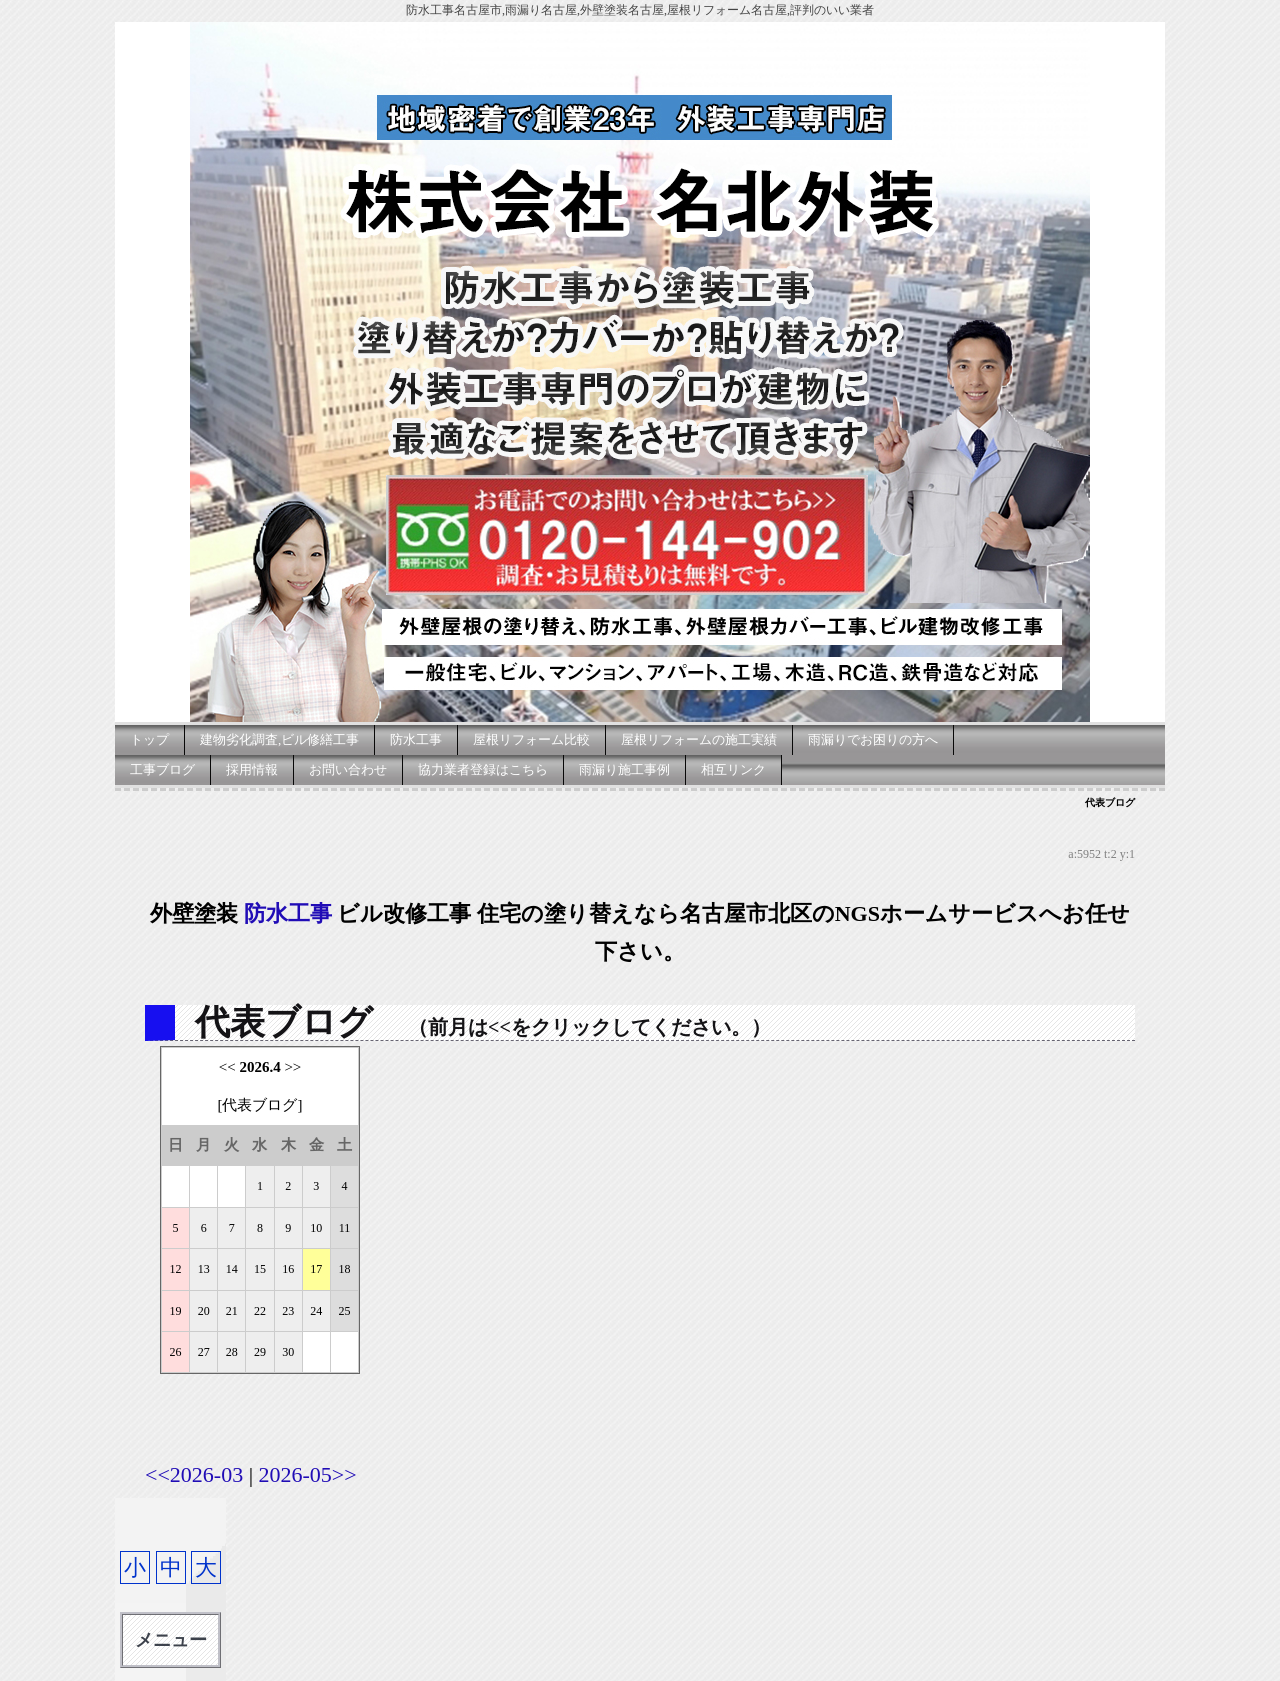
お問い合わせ (348, 769)
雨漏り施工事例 (624, 769)
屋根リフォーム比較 (531, 739)
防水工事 (416, 739)
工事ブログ (162, 769)
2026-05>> (308, 1474)
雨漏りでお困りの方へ (873, 739)
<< (227, 1067)
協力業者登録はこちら (483, 769)
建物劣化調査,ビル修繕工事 (279, 739)
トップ (149, 739)
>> (292, 1067)
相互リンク (733, 769)
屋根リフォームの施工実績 (699, 739)
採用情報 (252, 769)
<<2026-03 (194, 1474)
